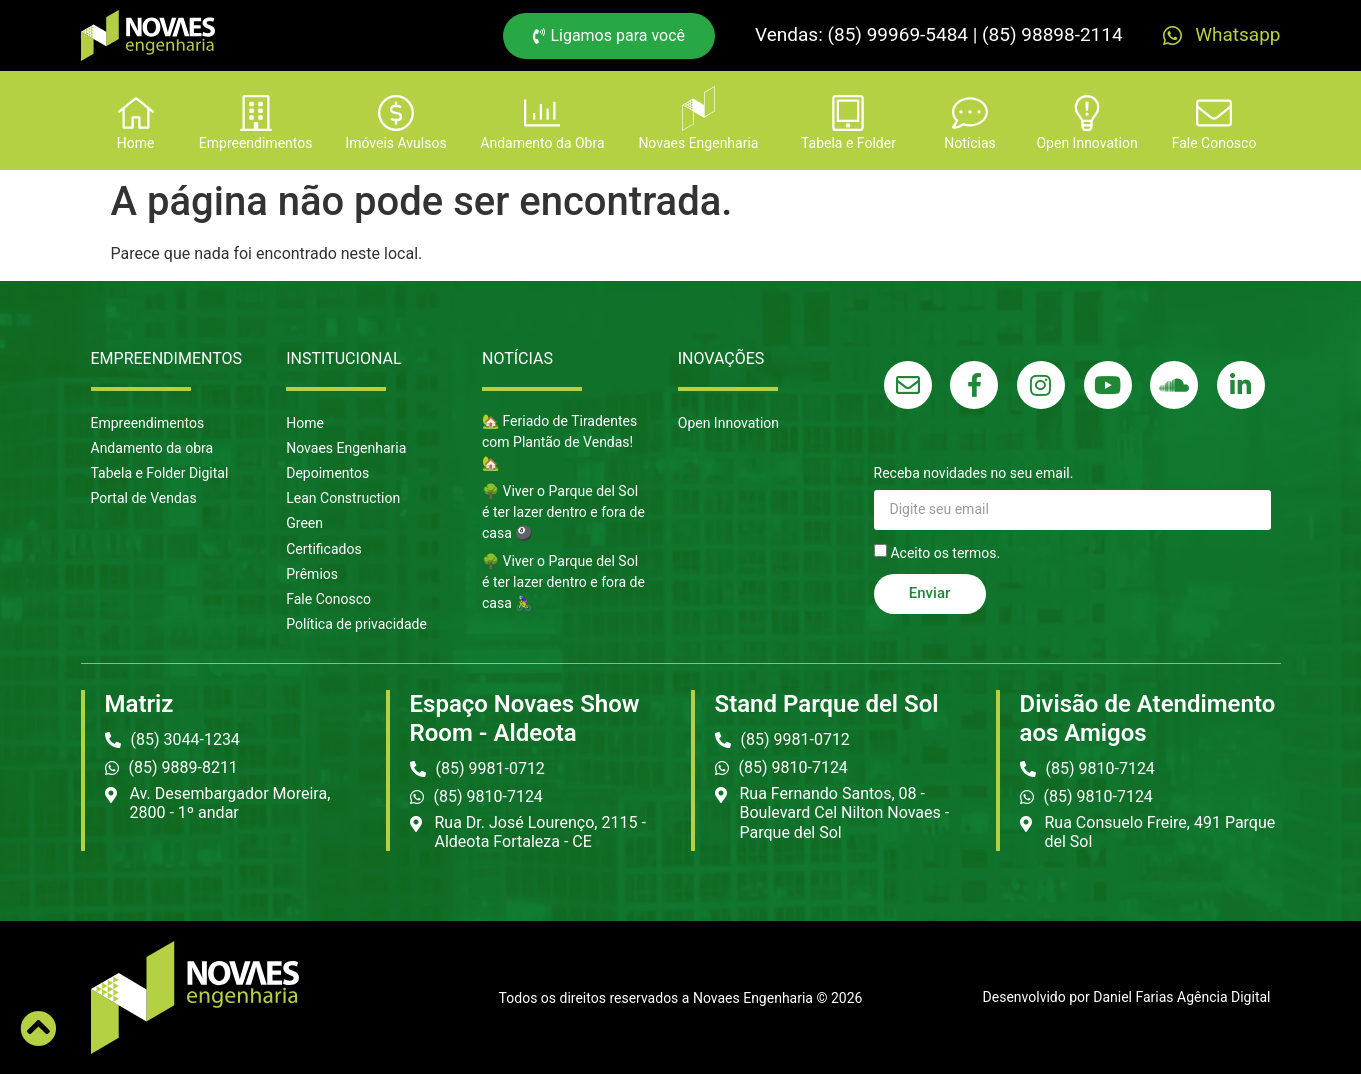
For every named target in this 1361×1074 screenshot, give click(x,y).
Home (305, 423)
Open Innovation (728, 423)
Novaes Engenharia (346, 448)
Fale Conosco (328, 599)
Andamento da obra (152, 448)
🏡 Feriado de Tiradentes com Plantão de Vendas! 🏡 (559, 442)
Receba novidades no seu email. (974, 473)
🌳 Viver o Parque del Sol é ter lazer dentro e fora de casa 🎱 (563, 512)
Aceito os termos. (945, 552)
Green (304, 523)
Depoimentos (327, 473)
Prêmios (312, 574)
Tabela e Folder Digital (160, 473)
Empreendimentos (148, 423)
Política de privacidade (356, 624)
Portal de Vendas (144, 498)
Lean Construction (343, 498)
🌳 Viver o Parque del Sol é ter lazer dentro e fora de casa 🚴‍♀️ (563, 582)
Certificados (323, 549)
